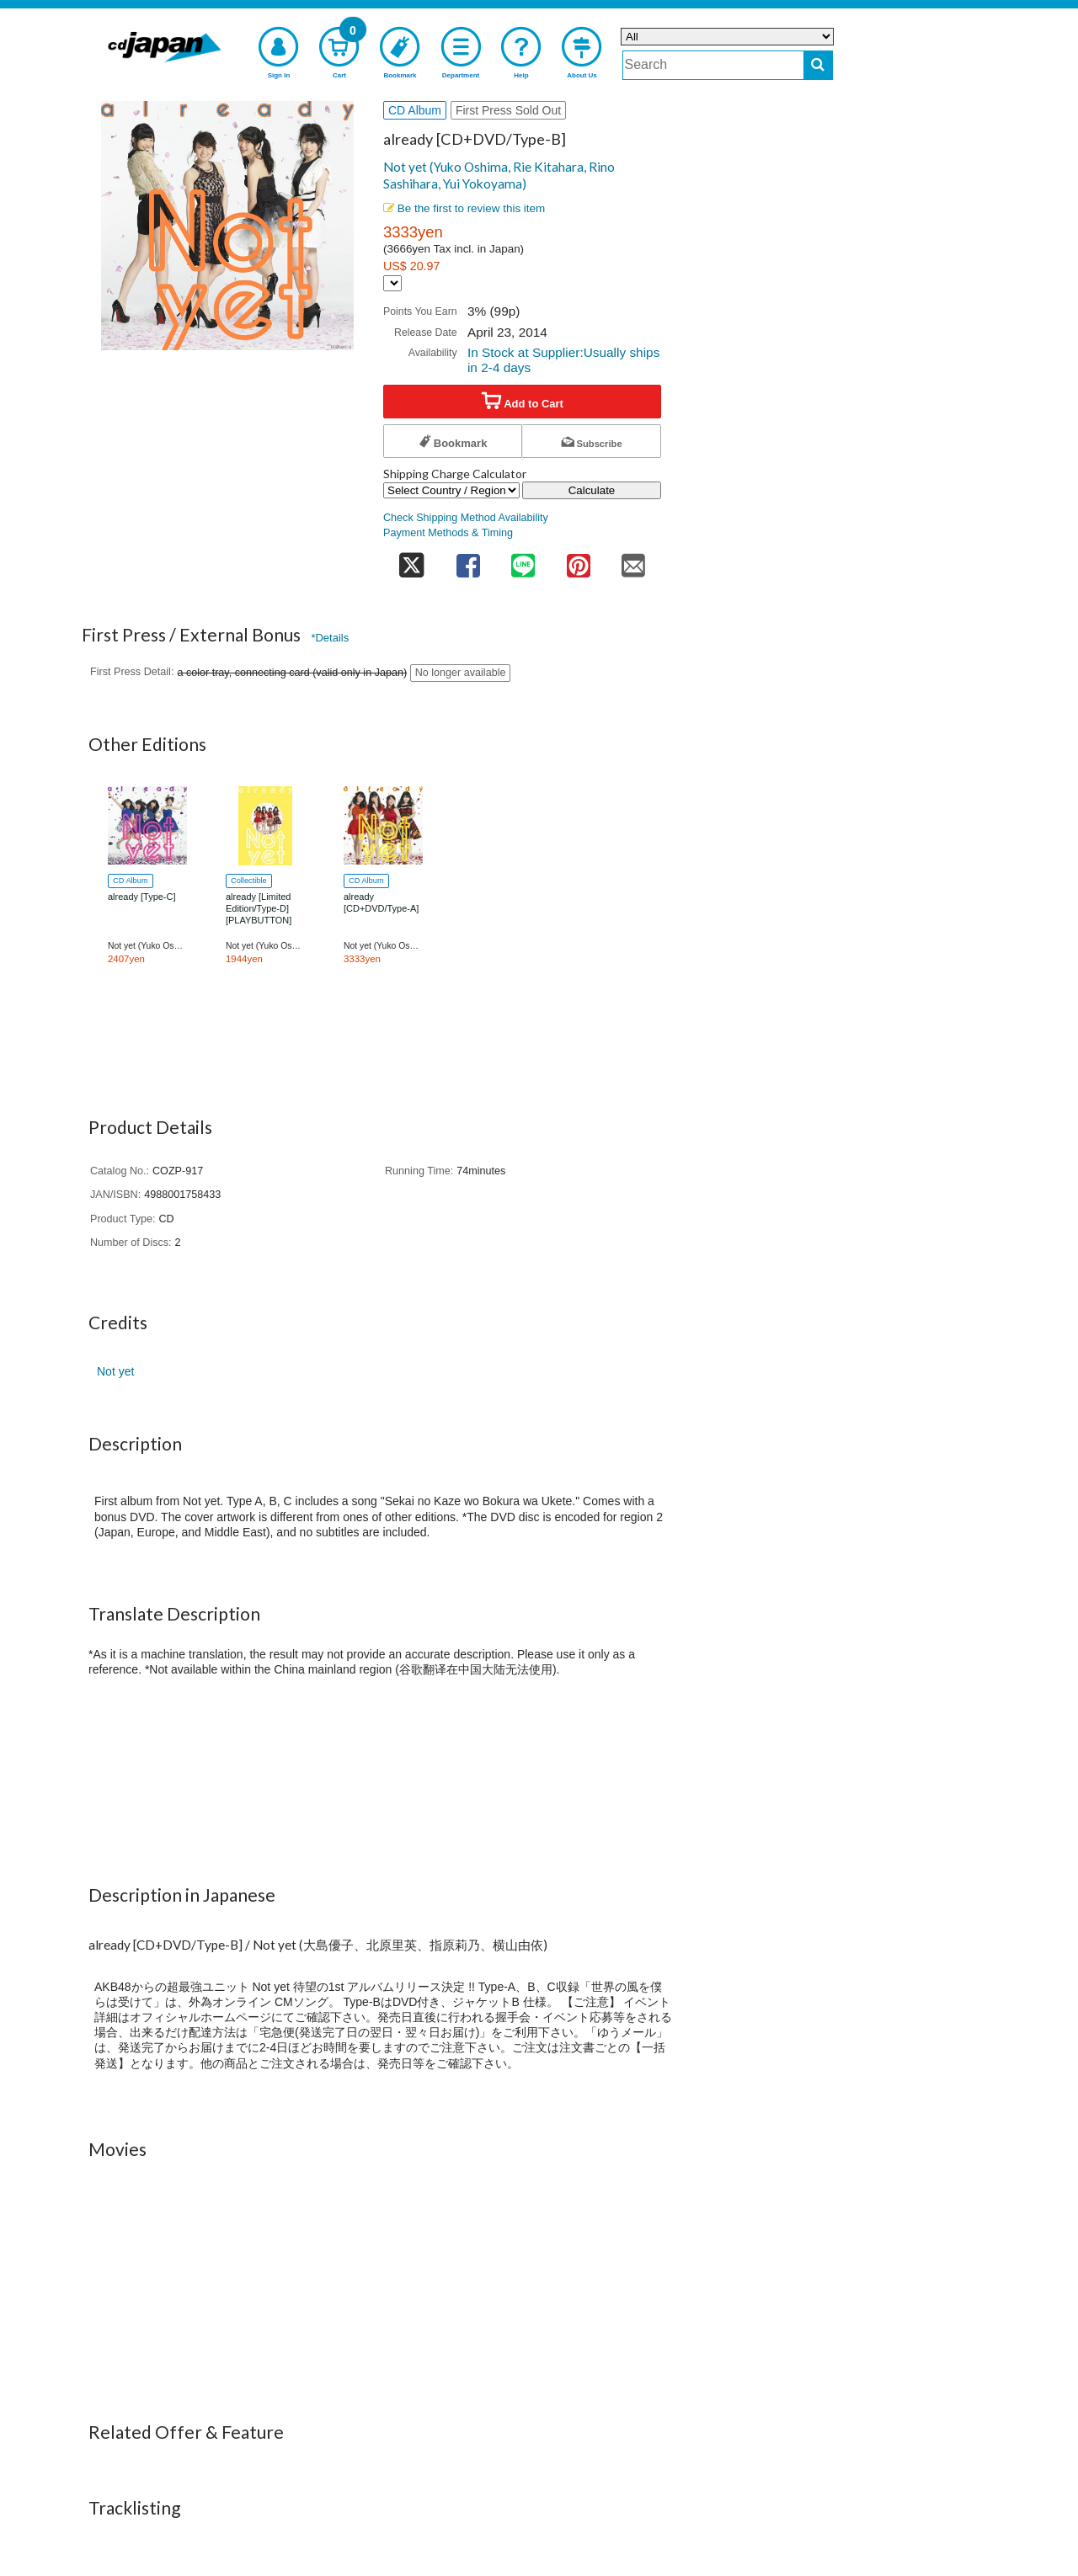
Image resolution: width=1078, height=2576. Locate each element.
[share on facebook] (468, 560)
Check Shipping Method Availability (465, 518)
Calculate (592, 490)
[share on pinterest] (578, 560)
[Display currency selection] (392, 283)
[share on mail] (633, 560)
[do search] (818, 65)
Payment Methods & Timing (448, 533)
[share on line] (523, 560)
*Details (330, 637)
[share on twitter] (411, 560)
